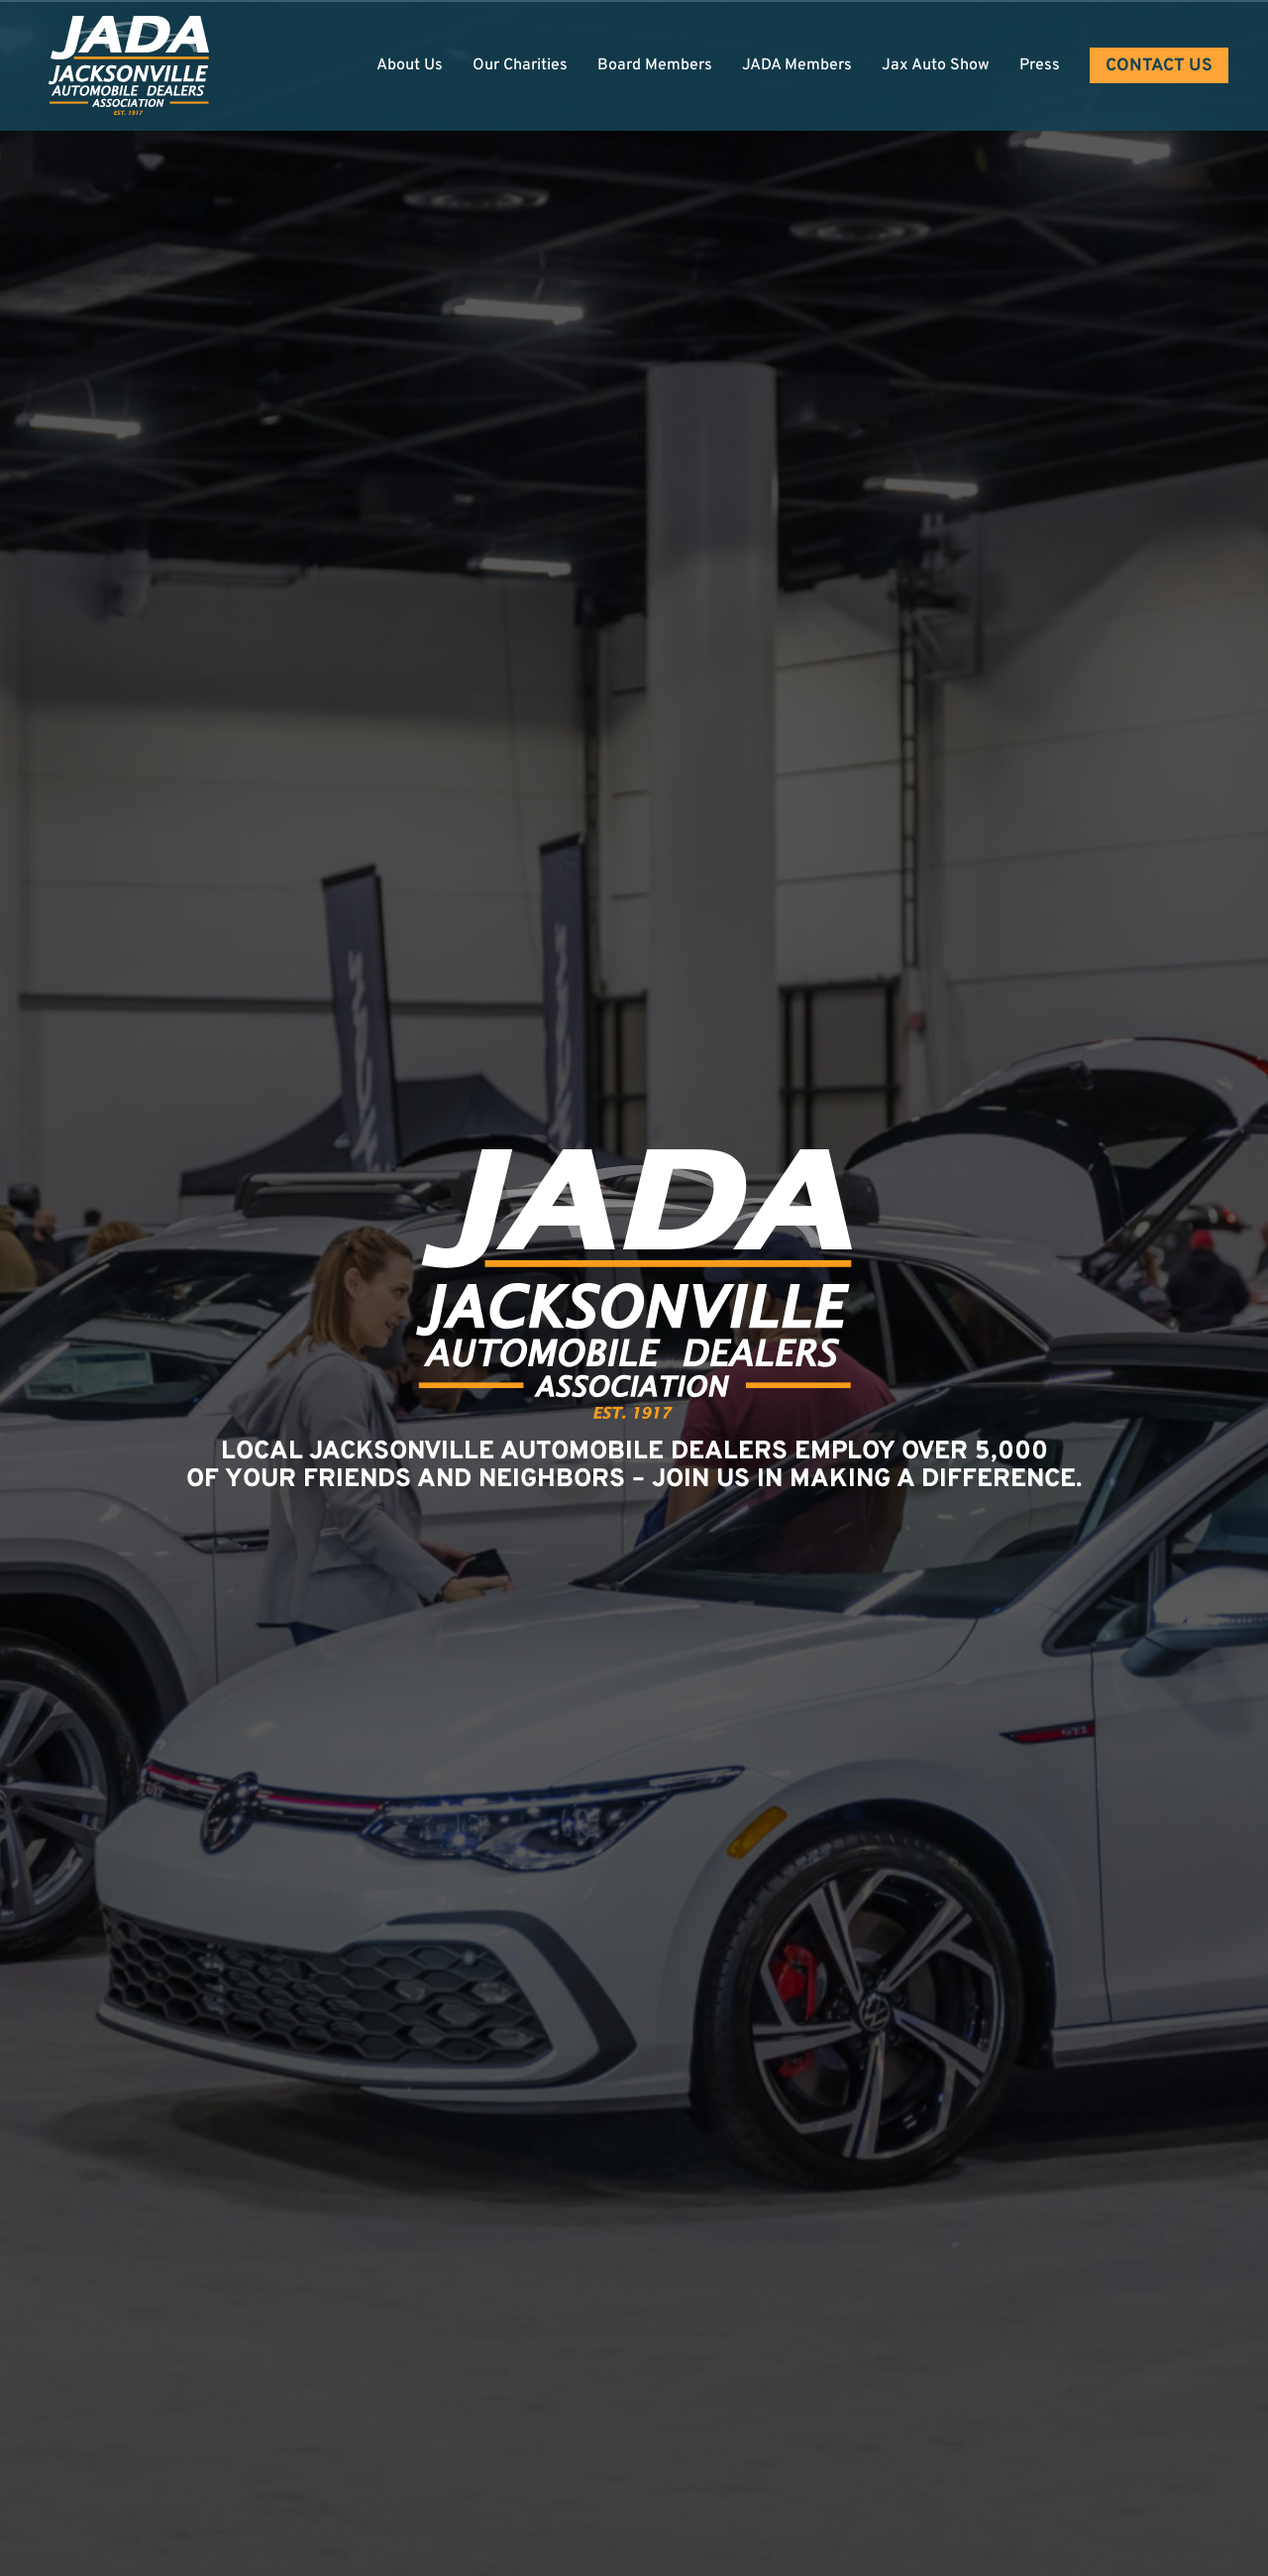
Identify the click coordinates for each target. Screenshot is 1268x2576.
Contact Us (1159, 65)
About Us (409, 65)
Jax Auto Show (936, 65)
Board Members (654, 65)
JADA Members (797, 65)
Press (1039, 65)
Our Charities (520, 65)
